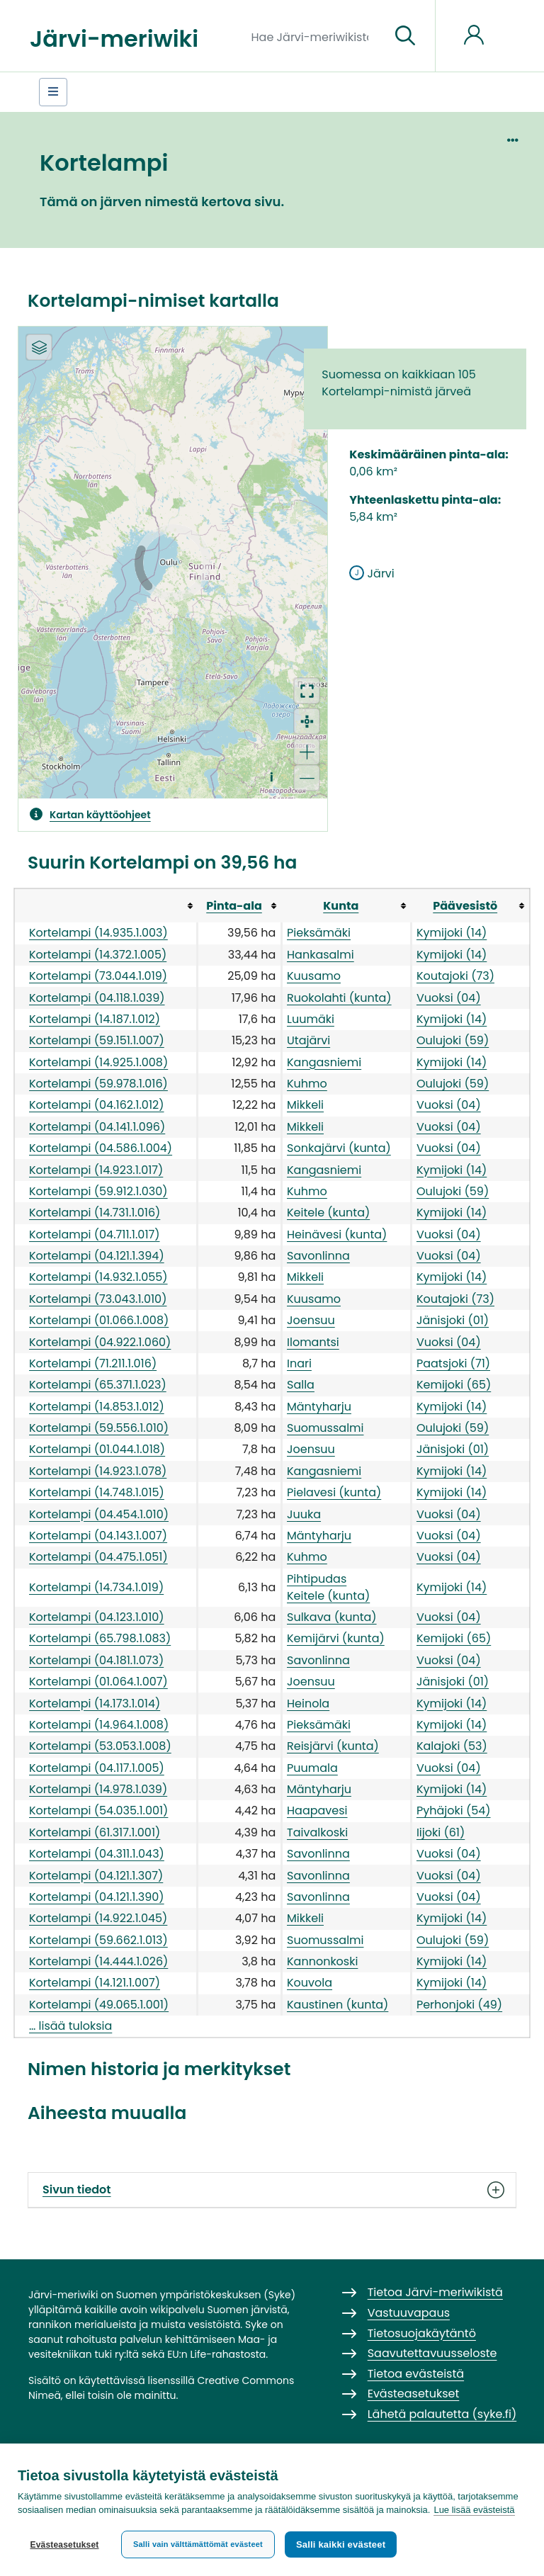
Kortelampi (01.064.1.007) (98, 1681)
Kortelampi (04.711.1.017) (94, 1234)
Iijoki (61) (440, 1832)
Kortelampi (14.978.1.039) (98, 1789)
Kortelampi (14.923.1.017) (96, 1170)
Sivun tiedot (272, 2189)
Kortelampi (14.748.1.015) (96, 1492)
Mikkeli (305, 1105)
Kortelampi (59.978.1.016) (98, 1083)
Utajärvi (308, 1040)
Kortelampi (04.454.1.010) (99, 1514)
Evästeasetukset (64, 2545)
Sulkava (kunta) (332, 1617)
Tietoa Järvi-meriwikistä (435, 2292)
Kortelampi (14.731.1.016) (94, 1212)
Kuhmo (307, 1083)
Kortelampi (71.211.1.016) (93, 1363)
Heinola (308, 1703)
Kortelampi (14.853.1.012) (96, 1407)
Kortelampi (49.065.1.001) (99, 2004)
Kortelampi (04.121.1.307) (96, 1876)
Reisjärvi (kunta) (333, 1746)
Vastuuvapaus (409, 2313)
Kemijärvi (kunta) (336, 1638)
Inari (299, 1363)
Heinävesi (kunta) (337, 1234)
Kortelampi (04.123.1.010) (96, 1617)
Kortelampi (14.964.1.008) (99, 1725)
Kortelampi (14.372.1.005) (97, 955)
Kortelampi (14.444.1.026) (98, 1961)
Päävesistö (465, 906)
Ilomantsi (313, 1342)
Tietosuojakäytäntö (422, 2333)
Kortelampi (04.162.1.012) (96, 1105)
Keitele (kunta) (328, 1212)
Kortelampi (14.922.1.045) (98, 1918)
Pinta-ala (234, 906)
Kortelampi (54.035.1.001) (98, 1810)
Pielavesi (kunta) (334, 1492)
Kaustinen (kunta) (337, 2004)
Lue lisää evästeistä (474, 2509)
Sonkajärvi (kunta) (339, 1148)
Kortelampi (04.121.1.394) (96, 1256)
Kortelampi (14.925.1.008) (98, 1062)
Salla (300, 1385)
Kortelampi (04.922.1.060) (100, 1342)
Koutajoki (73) (455, 976)
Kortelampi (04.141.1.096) (97, 1127)
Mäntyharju (319, 1407)
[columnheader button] (106, 905)
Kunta (340, 906)
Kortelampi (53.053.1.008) (100, 1746)
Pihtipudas (316, 1579)
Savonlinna (318, 1256)
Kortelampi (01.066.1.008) (99, 1320)
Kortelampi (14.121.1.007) (94, 1983)
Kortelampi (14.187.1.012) (94, 1019)
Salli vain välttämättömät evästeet (198, 2544)
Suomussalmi (325, 1428)
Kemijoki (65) (453, 1385)
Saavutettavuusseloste (432, 2353)
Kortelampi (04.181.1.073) (96, 1660)
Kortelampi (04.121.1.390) (96, 1897)
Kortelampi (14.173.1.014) (94, 1703)
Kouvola (309, 1983)
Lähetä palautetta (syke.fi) (442, 2414)
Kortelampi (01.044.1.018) (97, 1449)
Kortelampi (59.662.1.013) (98, 1940)
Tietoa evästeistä (416, 2374)
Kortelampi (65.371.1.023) (97, 1385)
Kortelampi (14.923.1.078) (97, 1471)
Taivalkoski (317, 1832)
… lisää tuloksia (70, 2026)
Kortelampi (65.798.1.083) (100, 1638)
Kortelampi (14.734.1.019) (96, 1587)
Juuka (304, 1514)
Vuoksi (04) (448, 998)
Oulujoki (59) (452, 1040)
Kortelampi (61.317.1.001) (94, 1832)
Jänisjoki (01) (452, 1320)
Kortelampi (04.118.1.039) (97, 998)
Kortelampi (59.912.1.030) (98, 1191)
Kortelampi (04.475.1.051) (98, 1557)
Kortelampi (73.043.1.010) (97, 1299)
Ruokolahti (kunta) (339, 998)
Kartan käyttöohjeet (100, 815)
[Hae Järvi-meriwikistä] (315, 36)
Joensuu (311, 1320)
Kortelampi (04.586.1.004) (100, 1148)
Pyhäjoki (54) (453, 1810)
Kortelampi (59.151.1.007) (96, 1040)
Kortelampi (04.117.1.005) (96, 1768)
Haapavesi (317, 1810)
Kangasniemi (324, 1062)
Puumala (312, 1768)
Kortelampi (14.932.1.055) (98, 1277)
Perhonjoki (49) (459, 2004)
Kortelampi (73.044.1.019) (98, 976)
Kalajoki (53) (451, 1746)
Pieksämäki (319, 933)
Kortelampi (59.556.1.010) (99, 1428)
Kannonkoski (322, 1961)
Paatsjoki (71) (453, 1363)
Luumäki (310, 1019)
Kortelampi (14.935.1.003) (98, 933)
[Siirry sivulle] (405, 36)
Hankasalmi (320, 955)
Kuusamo (314, 976)
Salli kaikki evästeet (340, 2544)
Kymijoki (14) (451, 933)
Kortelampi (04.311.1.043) (96, 1854)
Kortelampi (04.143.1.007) (98, 1535)
